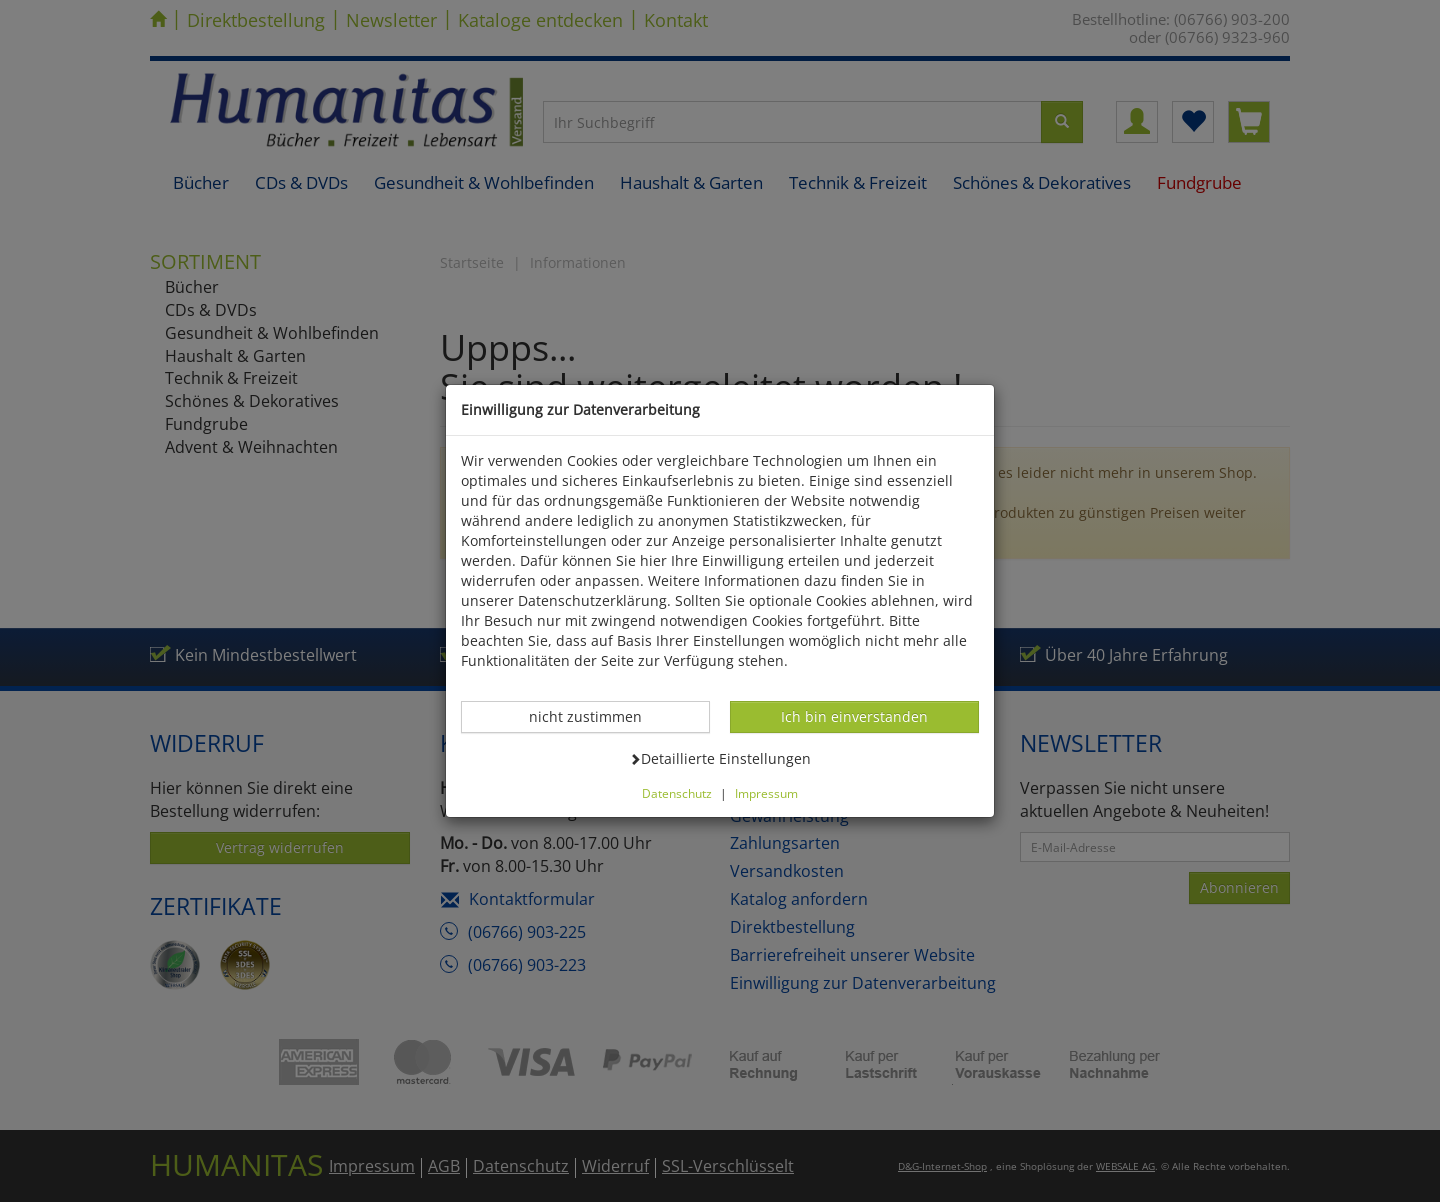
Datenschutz (677, 793)
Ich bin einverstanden (854, 716)
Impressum (766, 793)
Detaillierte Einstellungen (720, 758)
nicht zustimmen (596, 716)
